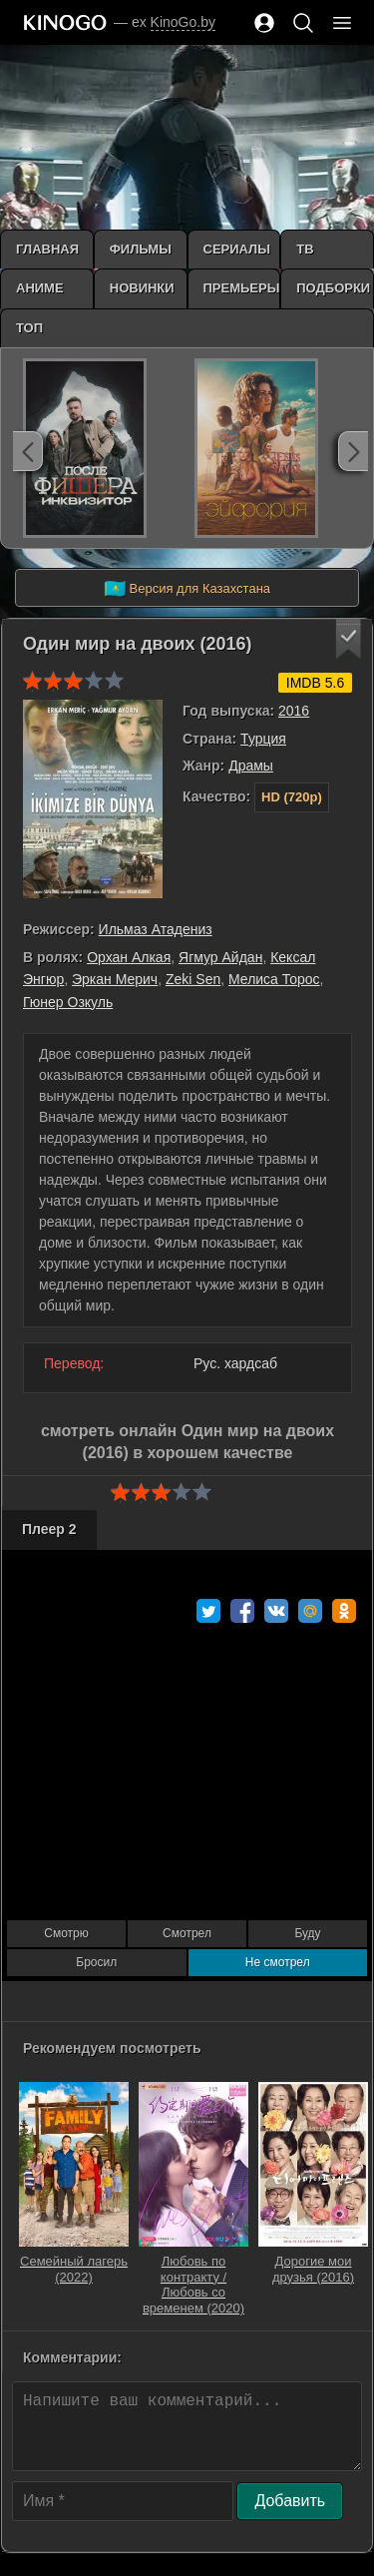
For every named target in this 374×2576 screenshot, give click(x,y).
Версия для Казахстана (187, 589)
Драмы (250, 765)
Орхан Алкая (129, 957)
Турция (263, 739)
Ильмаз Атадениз (155, 929)
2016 (293, 711)
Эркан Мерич (115, 979)
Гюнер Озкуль (68, 1002)
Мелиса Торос (274, 979)
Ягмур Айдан (220, 957)
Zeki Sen (193, 979)
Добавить (289, 2500)
